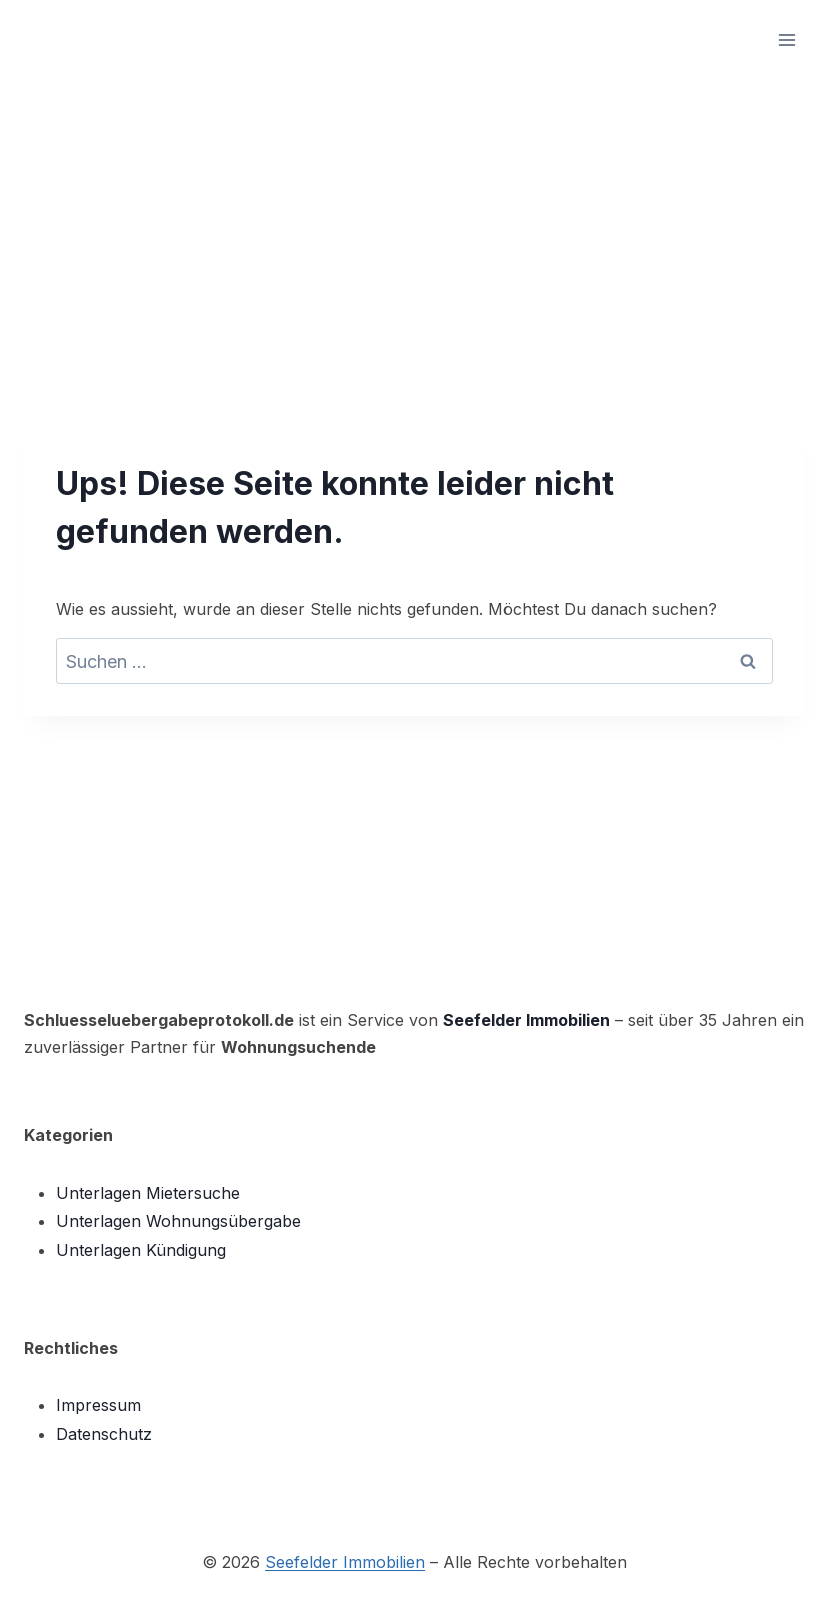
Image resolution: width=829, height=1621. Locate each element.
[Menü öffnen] (786, 39)
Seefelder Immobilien (526, 1020)
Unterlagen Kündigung (141, 1250)
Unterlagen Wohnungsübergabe (178, 1221)
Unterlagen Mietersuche (148, 1193)
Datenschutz (104, 1434)
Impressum (98, 1405)
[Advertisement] (414, 230)
